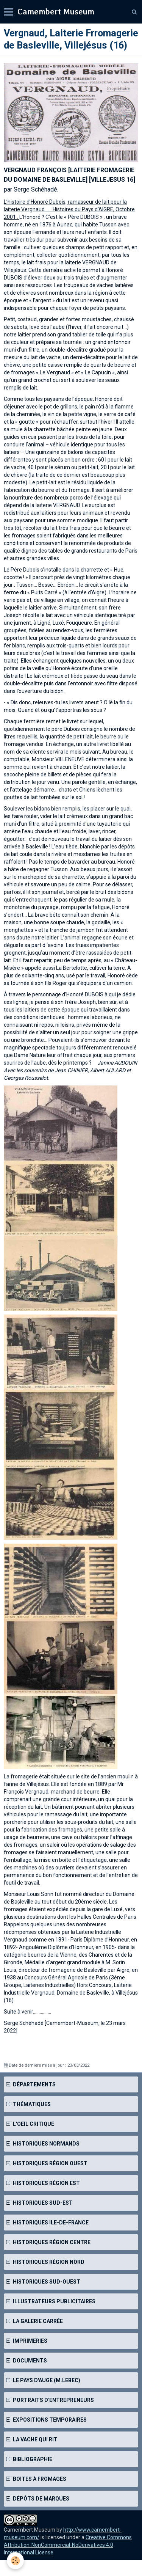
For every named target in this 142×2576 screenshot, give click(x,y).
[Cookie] (15, 2560)
